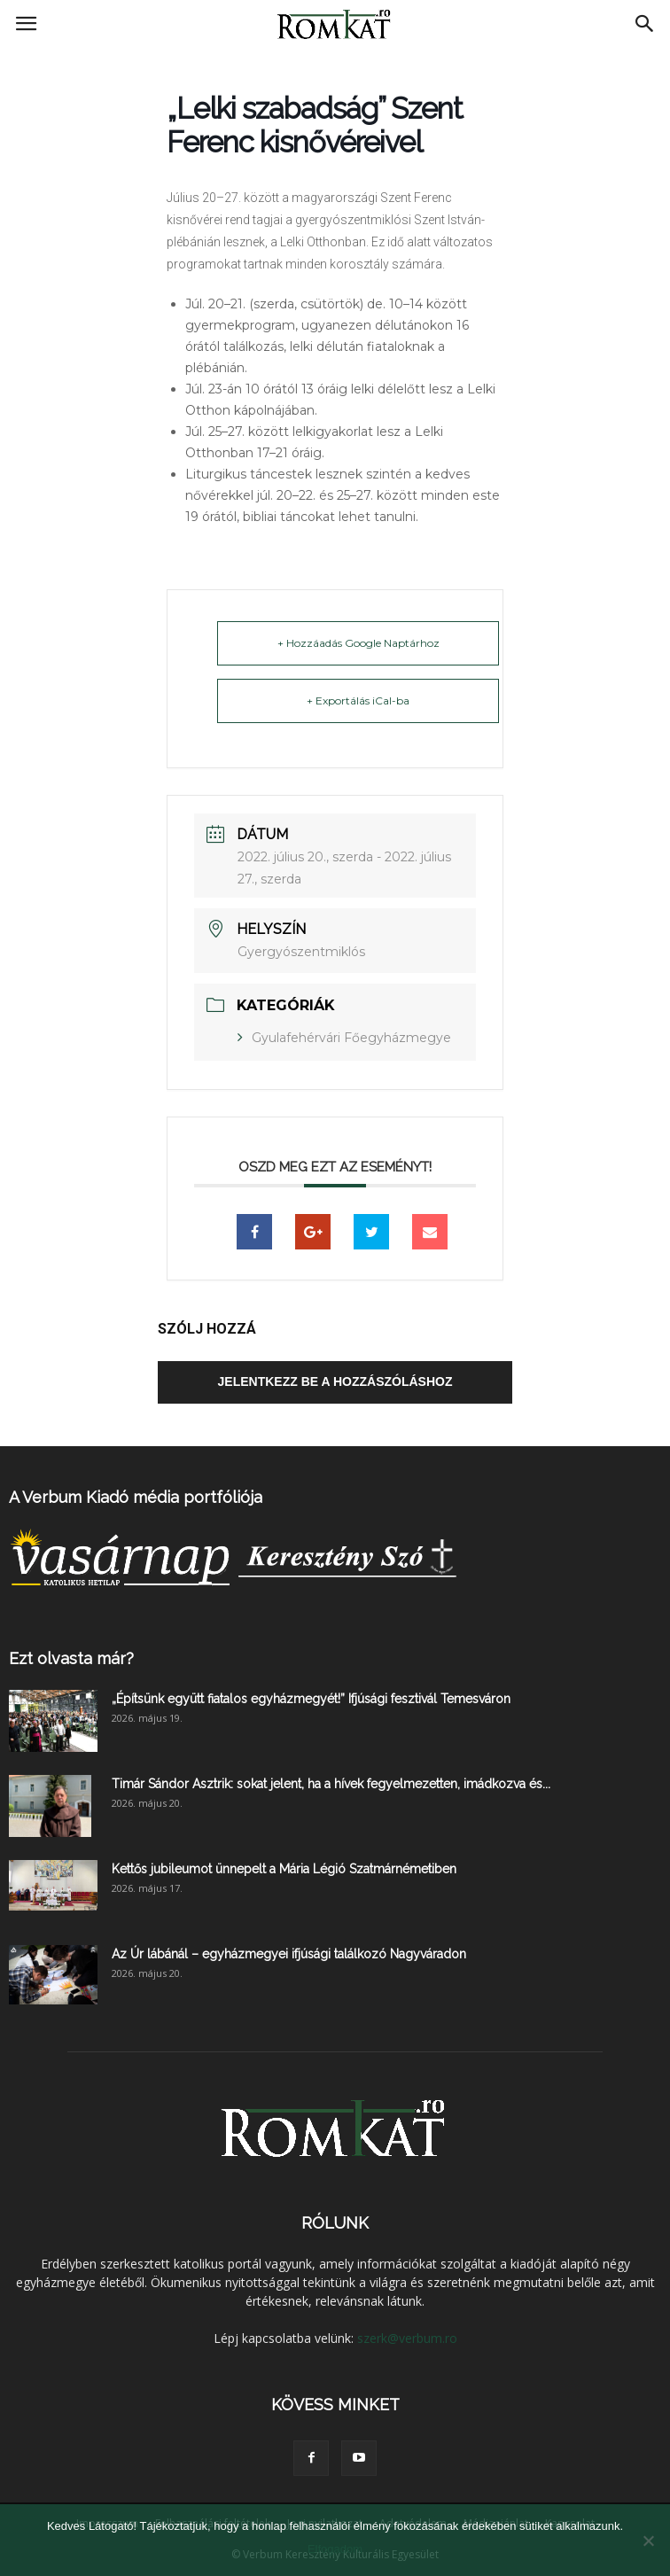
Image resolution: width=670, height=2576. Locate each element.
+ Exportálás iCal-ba (358, 700)
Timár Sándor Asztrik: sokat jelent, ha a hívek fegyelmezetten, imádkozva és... (331, 1784)
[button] (645, 24)
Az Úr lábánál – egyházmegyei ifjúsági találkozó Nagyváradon (289, 1954)
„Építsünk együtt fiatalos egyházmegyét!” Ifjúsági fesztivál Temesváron (311, 1699)
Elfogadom (335, 2549)
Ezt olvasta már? (71, 1658)
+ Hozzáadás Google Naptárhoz (358, 643)
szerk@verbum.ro (407, 2338)
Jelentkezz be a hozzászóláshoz (335, 1381)
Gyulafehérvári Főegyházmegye (351, 1038)
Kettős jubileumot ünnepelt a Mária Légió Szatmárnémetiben (284, 1869)
